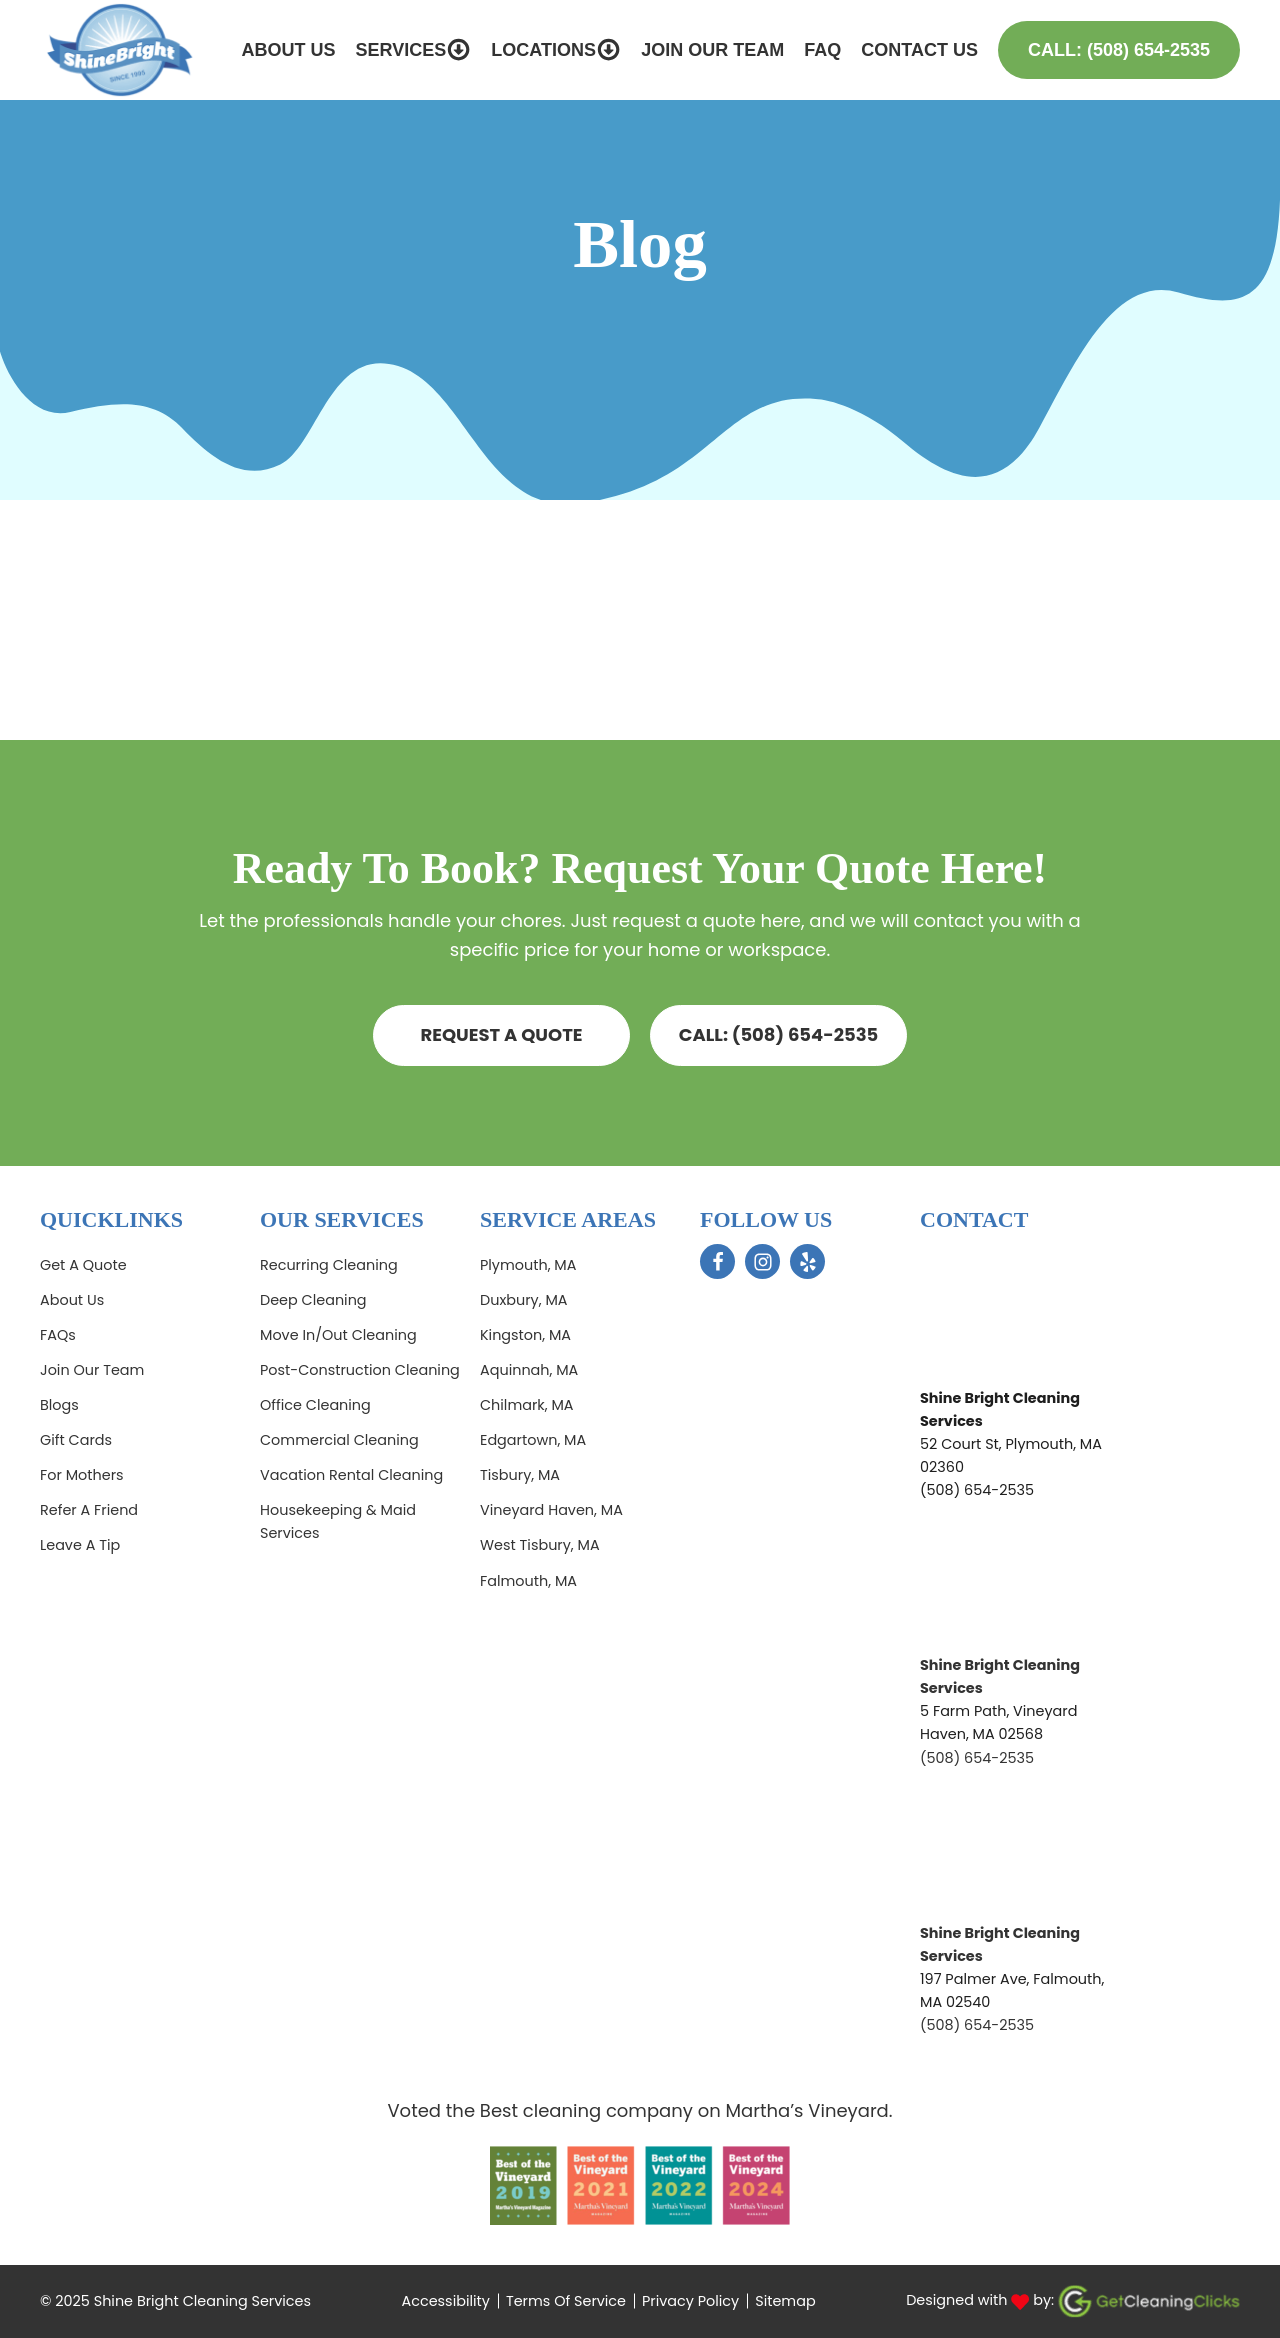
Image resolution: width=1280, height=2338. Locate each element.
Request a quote (501, 1034)
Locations (556, 49)
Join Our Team (712, 50)
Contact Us (919, 50)
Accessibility (446, 2301)
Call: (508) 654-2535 (1119, 50)
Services (413, 49)
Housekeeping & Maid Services (338, 1521)
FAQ (822, 50)
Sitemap (785, 2301)
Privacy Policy (690, 2301)
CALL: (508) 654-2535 (779, 1034)
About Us (288, 50)
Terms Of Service (566, 2301)
